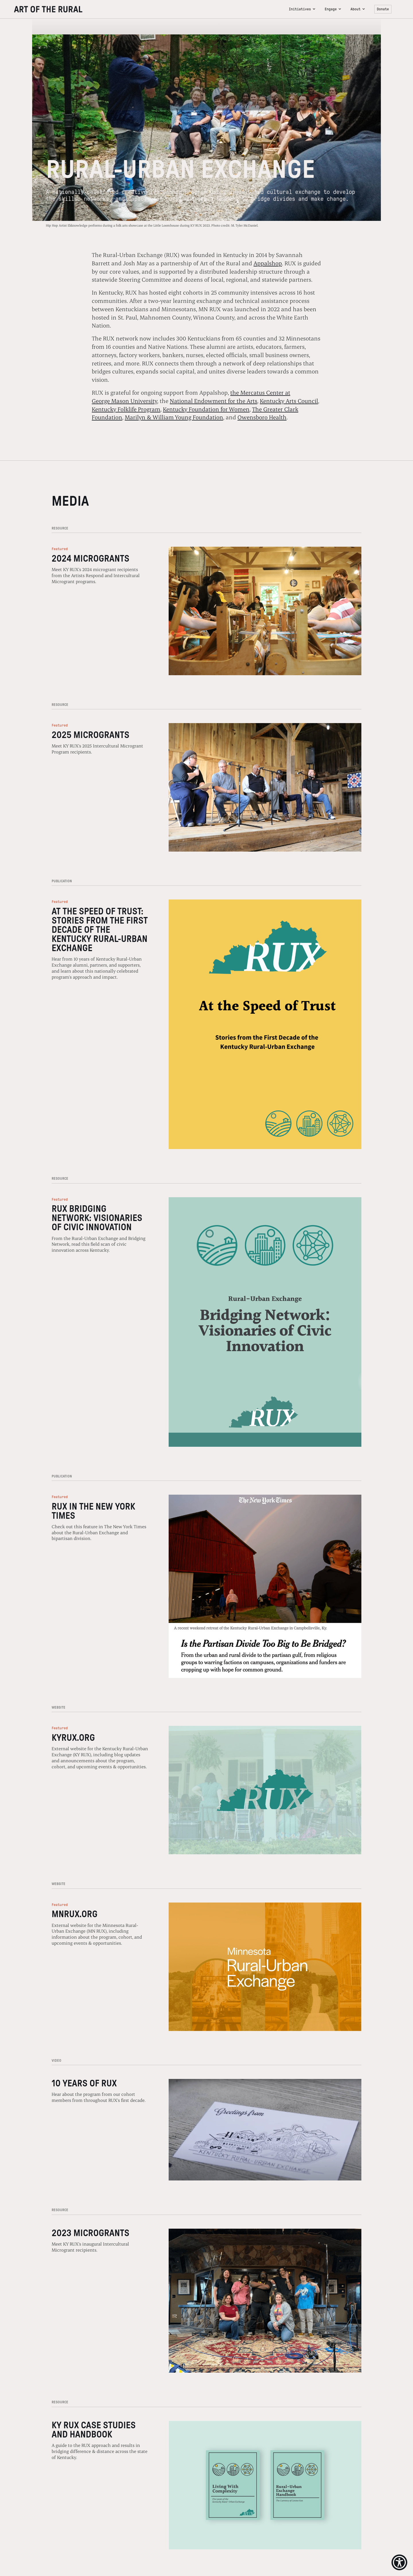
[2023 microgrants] (265, 2301)
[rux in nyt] (265, 1586)
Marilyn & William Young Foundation (174, 417)
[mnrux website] (265, 1967)
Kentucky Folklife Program (126, 409)
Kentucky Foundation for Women (206, 409)
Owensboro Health (262, 417)
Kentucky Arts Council (289, 400)
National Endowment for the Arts (213, 400)
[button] (302, 9)
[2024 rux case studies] (265, 1024)
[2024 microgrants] (265, 611)
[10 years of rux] (265, 2129)
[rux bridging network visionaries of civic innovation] (265, 1322)
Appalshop (268, 263)
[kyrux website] (265, 1790)
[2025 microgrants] (265, 787)
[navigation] (149, 9)
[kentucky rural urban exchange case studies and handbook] (265, 2485)
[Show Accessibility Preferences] (399, 2562)
